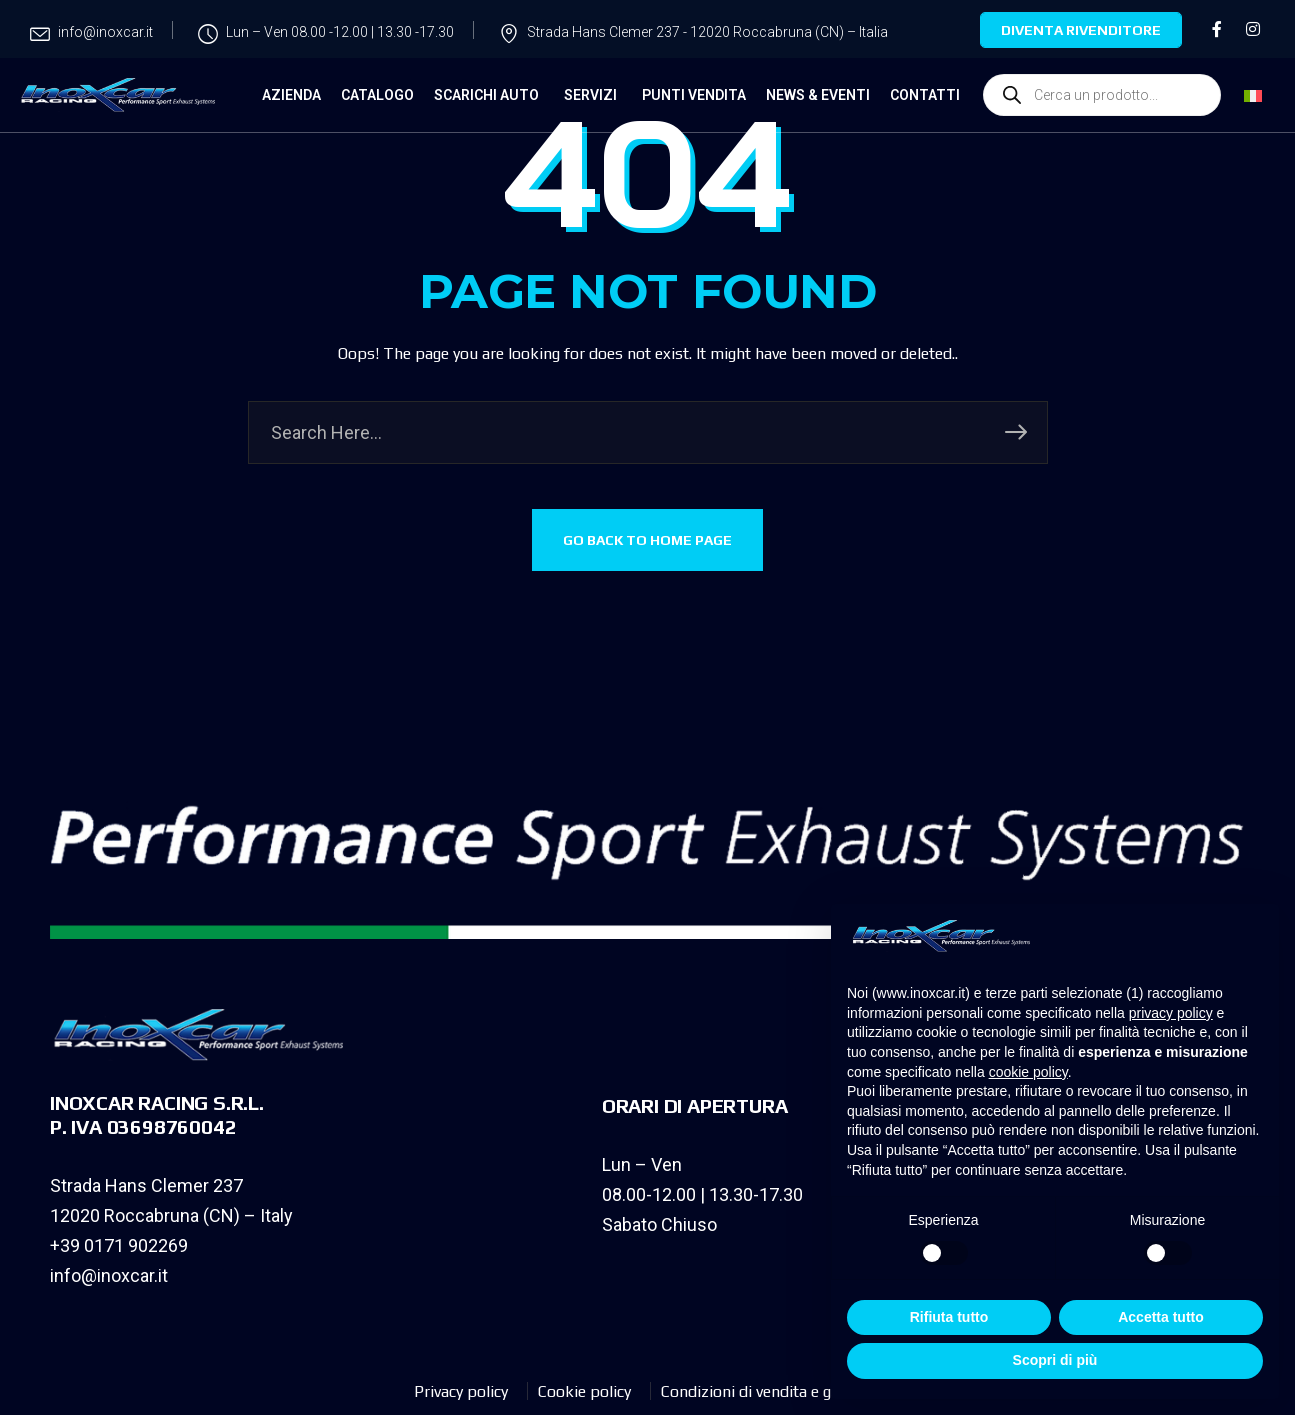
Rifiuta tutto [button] (949, 1317)
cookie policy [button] (1028, 1072)
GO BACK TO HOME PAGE (647, 540)
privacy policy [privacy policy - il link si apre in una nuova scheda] (1171, 1013)
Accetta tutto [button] (1161, 1317)
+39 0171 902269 (119, 1245)
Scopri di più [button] (1055, 1360)
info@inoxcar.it (109, 1275)
